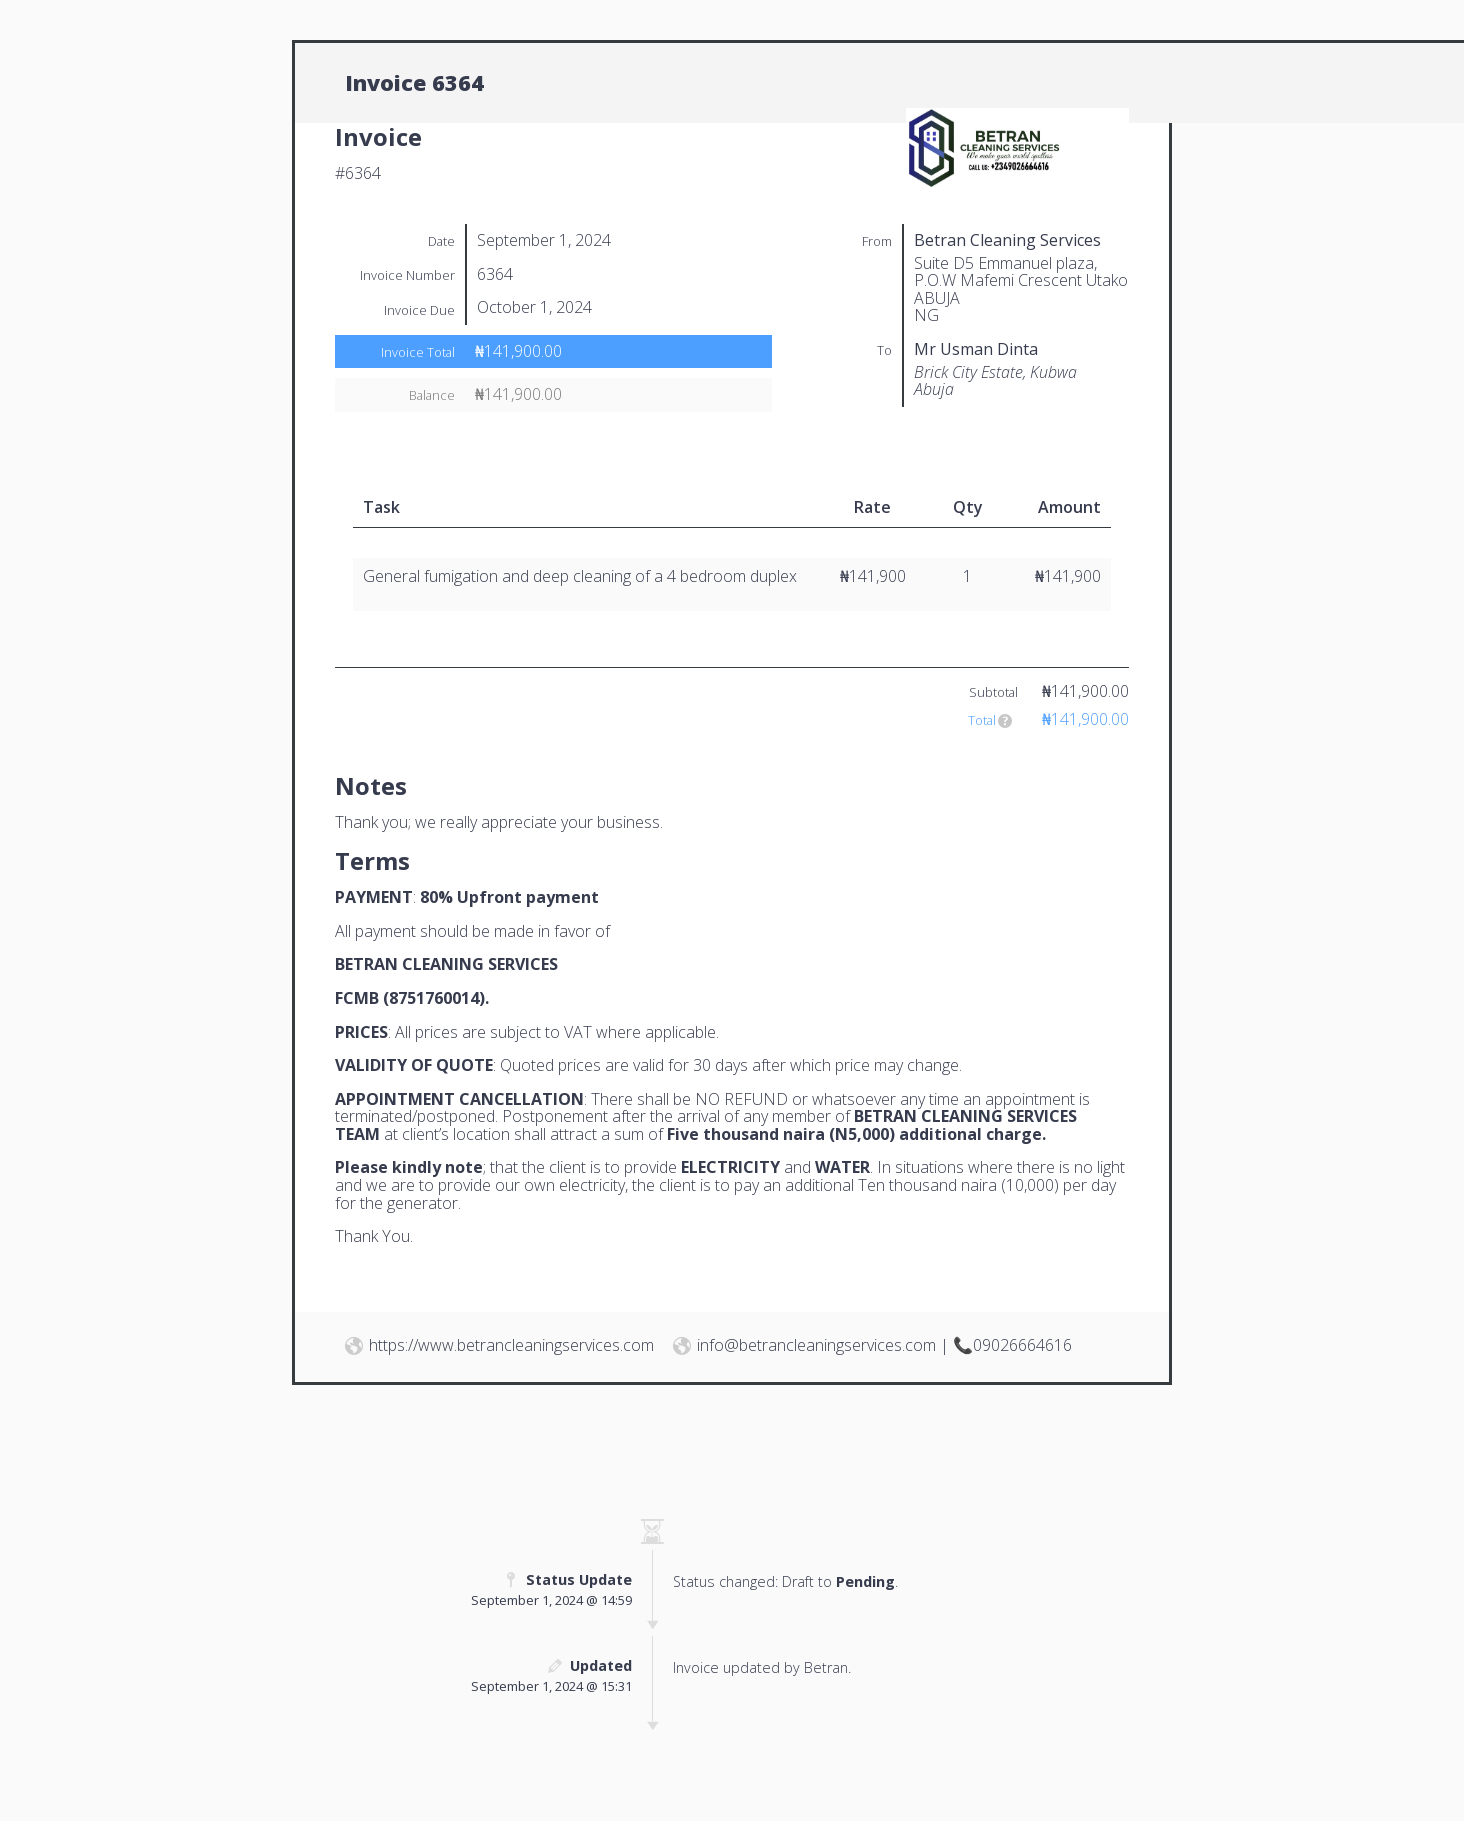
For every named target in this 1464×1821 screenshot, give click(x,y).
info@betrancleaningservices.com (816, 1345)
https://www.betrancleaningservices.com (511, 1345)
